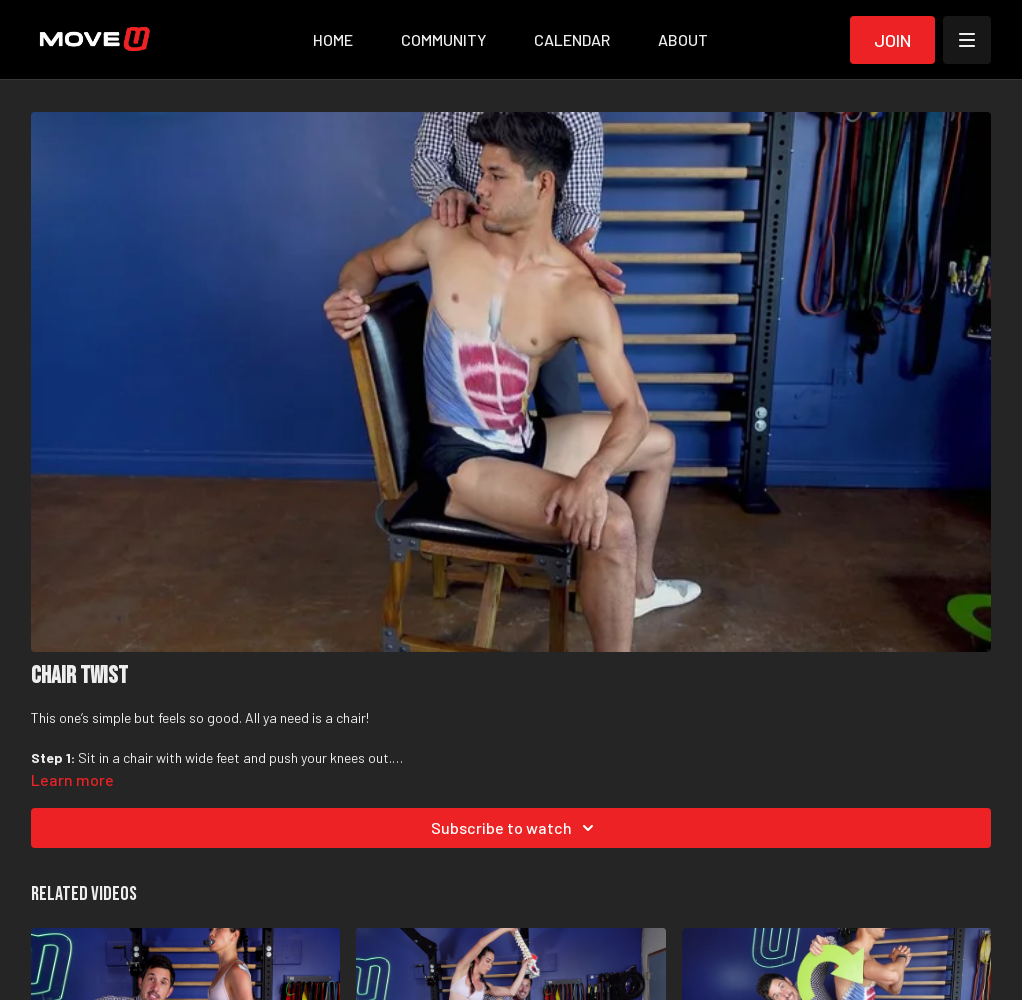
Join (892, 40)
